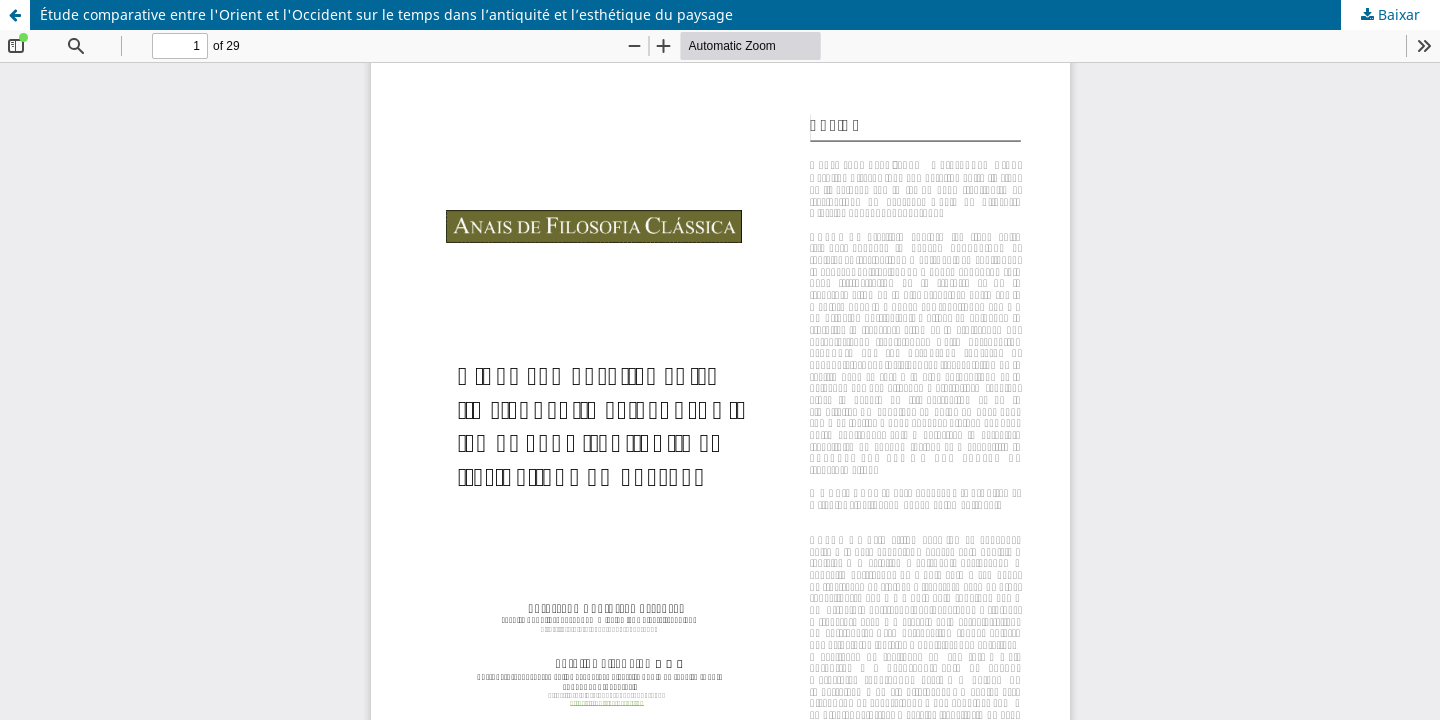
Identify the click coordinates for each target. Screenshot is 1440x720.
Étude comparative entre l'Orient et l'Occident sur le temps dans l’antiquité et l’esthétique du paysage (386, 14)
